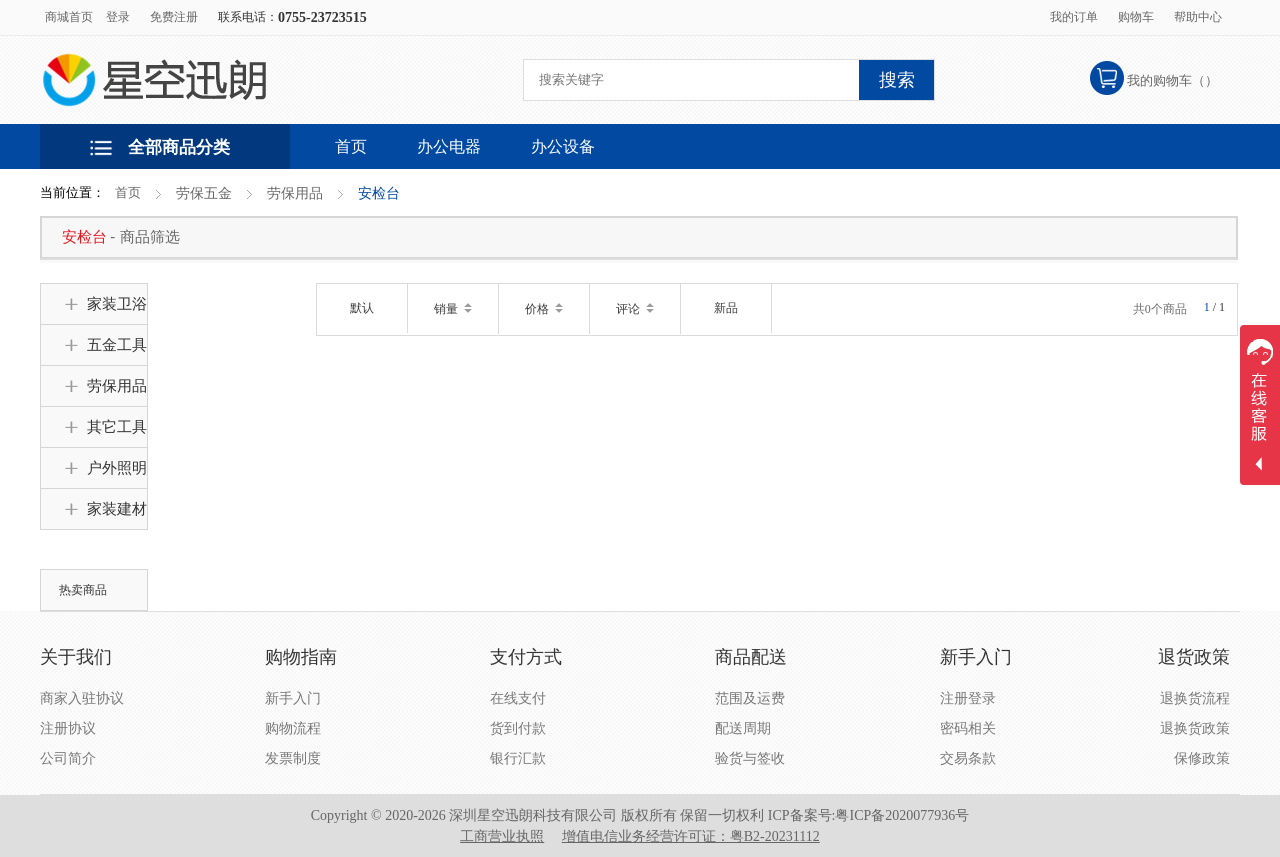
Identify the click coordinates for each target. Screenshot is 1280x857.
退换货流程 (1195, 698)
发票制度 (293, 758)
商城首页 (69, 17)
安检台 (379, 193)
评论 (635, 309)
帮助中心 (1198, 17)
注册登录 (968, 698)
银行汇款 (518, 758)
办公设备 (563, 146)
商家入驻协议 (82, 698)
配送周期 (743, 728)
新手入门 (293, 698)
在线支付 (518, 698)
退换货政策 (1195, 728)
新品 (726, 308)
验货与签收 (750, 758)
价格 (544, 309)
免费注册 (174, 17)
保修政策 (1202, 758)
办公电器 (449, 146)
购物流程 (293, 728)
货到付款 (518, 728)
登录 (118, 17)
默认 (362, 308)
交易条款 (968, 758)
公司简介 (68, 758)
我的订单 (1074, 17)
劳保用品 (295, 193)
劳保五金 (204, 193)
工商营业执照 (502, 836)
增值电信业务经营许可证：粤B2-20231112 (691, 836)
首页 (128, 192)
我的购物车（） (1172, 80)
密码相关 (968, 728)
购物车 (1136, 17)
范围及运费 (750, 698)
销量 (453, 309)
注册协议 (68, 728)
